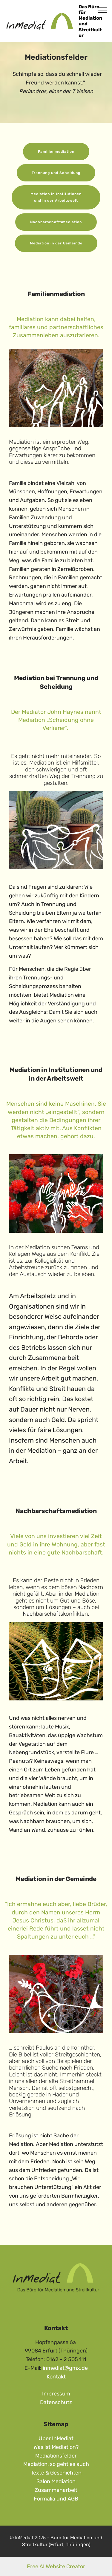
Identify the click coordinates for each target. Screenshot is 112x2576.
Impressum (56, 2393)
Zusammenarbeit (56, 2490)
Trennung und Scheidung (56, 173)
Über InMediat (56, 2438)
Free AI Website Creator (56, 2566)
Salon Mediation (56, 2481)
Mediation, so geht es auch (56, 2464)
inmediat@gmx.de (65, 2368)
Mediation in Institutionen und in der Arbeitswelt (56, 197)
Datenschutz (56, 2402)
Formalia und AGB (56, 2498)
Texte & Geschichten (56, 2472)
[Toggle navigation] (102, 10)
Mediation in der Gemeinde (56, 243)
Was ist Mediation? (56, 2447)
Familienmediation (56, 152)
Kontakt (56, 2376)
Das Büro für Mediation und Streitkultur (90, 21)
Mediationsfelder (56, 2455)
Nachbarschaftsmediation (56, 222)
